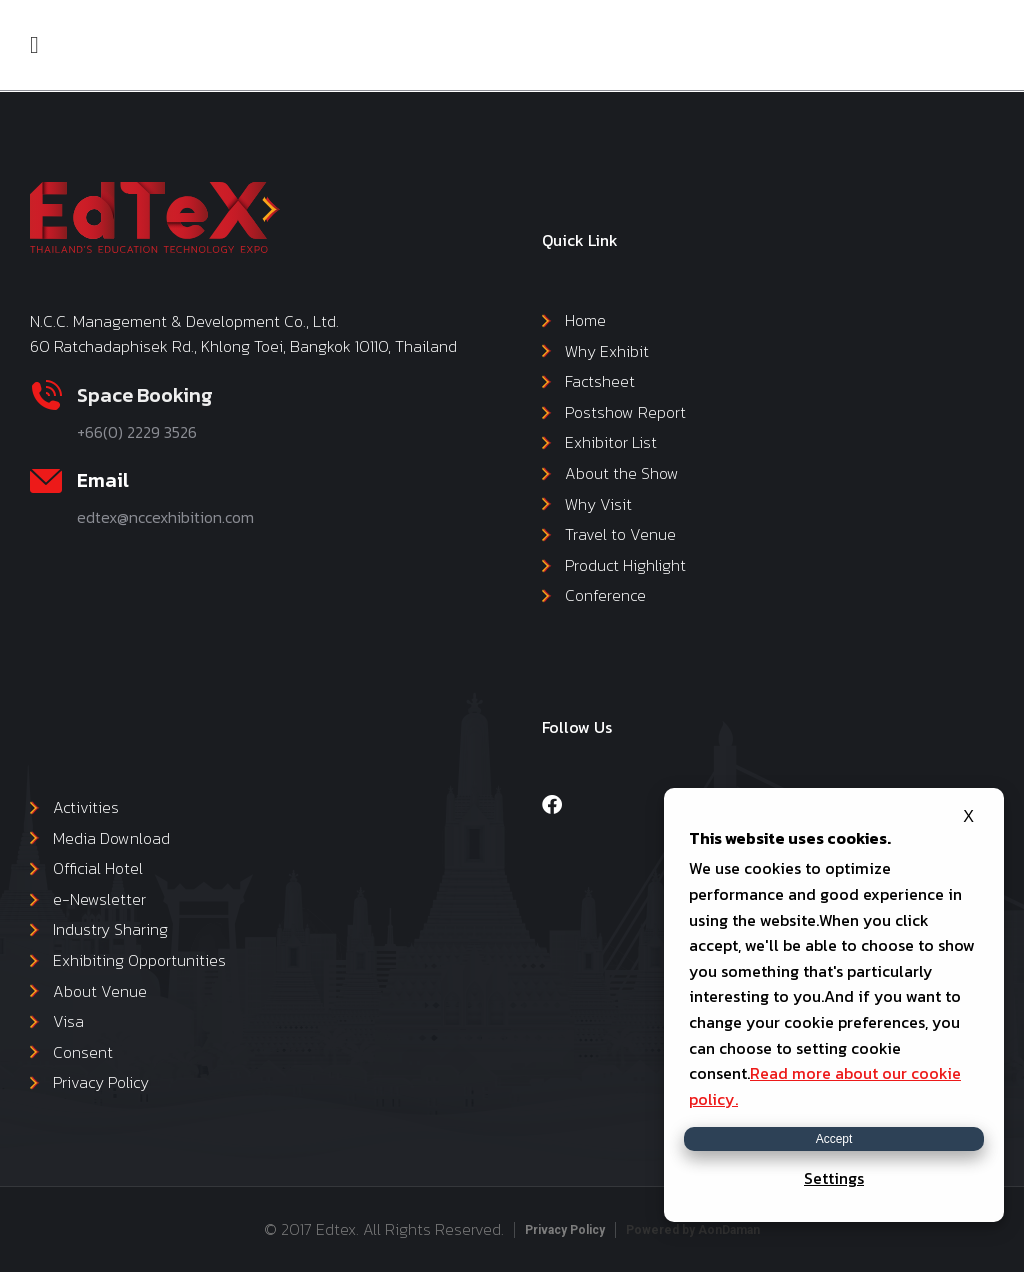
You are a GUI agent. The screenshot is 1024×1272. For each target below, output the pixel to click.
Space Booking (145, 395)
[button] (34, 45)
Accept (834, 1139)
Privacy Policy (565, 1230)
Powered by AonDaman (693, 1230)
